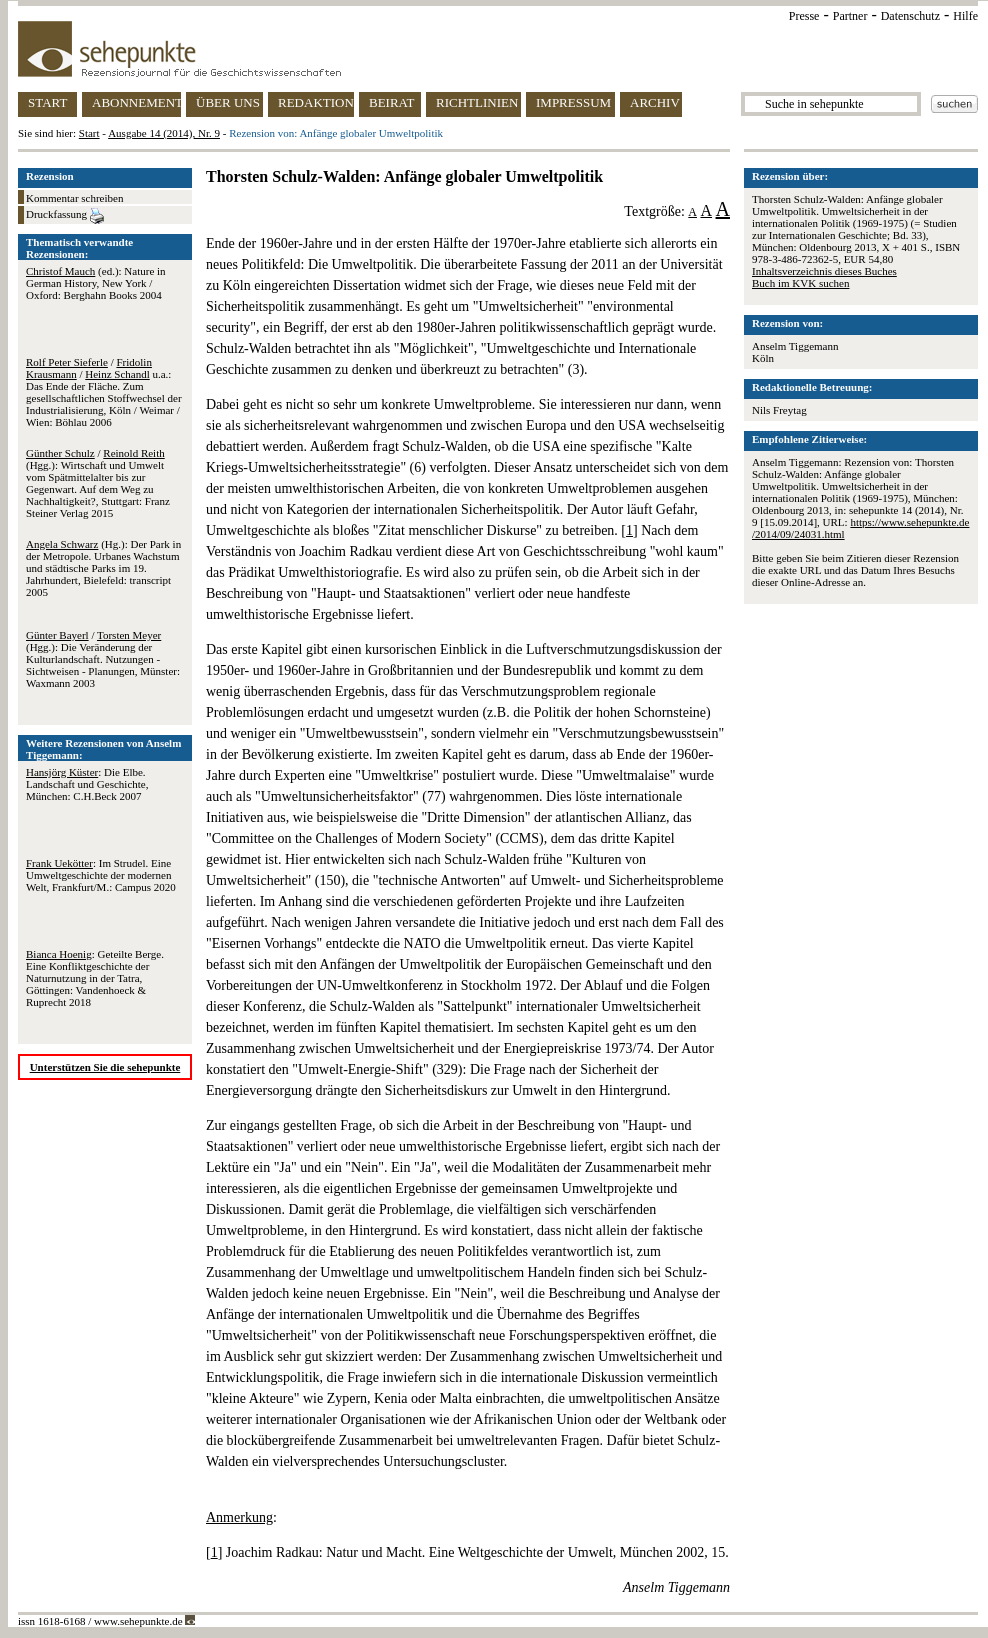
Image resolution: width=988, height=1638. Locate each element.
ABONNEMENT (136, 102)
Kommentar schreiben (74, 198)
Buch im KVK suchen (800, 283)
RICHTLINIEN (477, 102)
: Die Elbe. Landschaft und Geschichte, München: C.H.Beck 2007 (87, 784)
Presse (804, 16)
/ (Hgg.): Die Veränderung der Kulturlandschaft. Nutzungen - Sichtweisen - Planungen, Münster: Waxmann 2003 (103, 659)
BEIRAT (392, 102)
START (47, 102)
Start (89, 133)
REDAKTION (316, 102)
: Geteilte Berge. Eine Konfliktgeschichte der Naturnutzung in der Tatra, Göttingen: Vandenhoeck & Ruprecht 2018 (95, 978)
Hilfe (965, 16)
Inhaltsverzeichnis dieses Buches (824, 271)
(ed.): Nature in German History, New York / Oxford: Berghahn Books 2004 (96, 283)
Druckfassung (65, 216)
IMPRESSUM (573, 102)
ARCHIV (655, 102)
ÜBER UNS (228, 102)
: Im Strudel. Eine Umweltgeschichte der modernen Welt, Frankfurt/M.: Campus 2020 (101, 875)
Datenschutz (910, 16)
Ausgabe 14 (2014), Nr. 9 (164, 133)
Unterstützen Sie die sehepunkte (105, 1067)
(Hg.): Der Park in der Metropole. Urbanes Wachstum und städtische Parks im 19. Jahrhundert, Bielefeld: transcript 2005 (103, 568)
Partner (850, 16)
